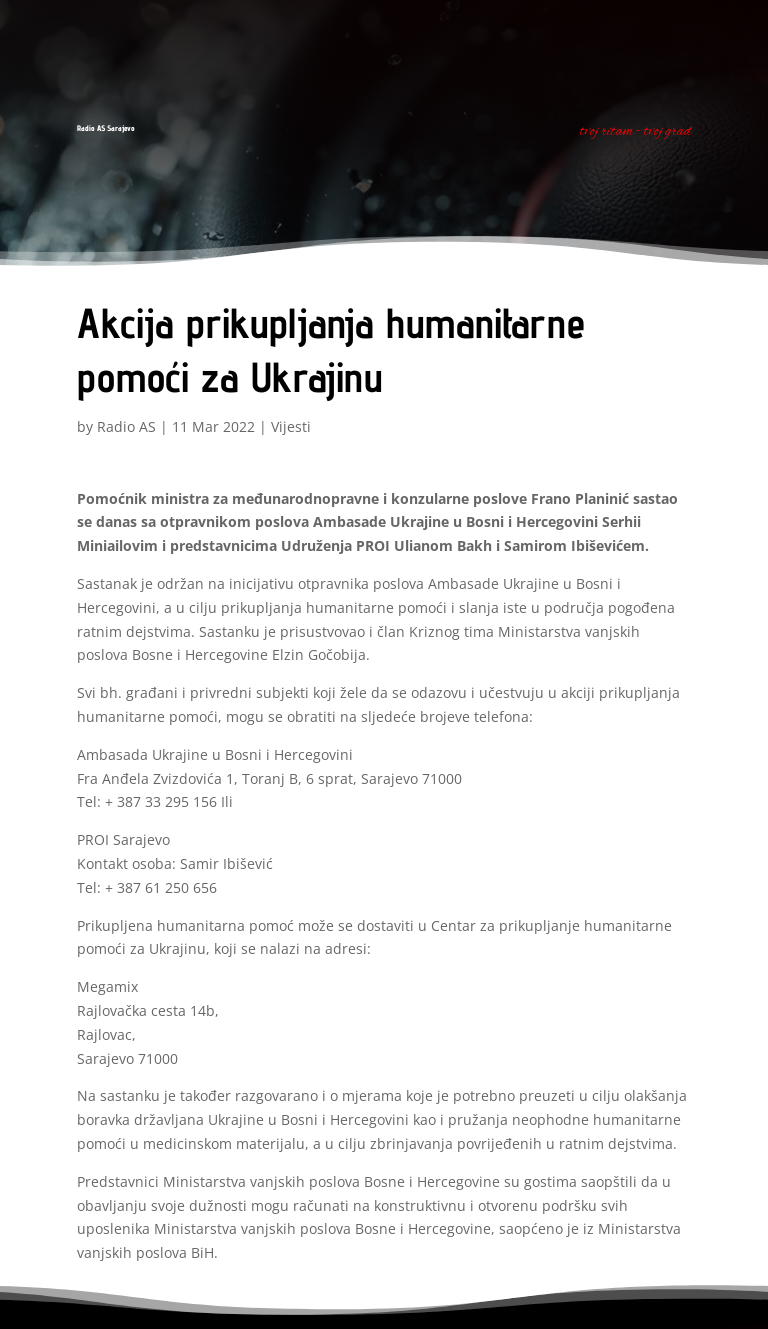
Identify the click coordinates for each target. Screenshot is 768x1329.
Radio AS (126, 426)
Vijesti (291, 426)
